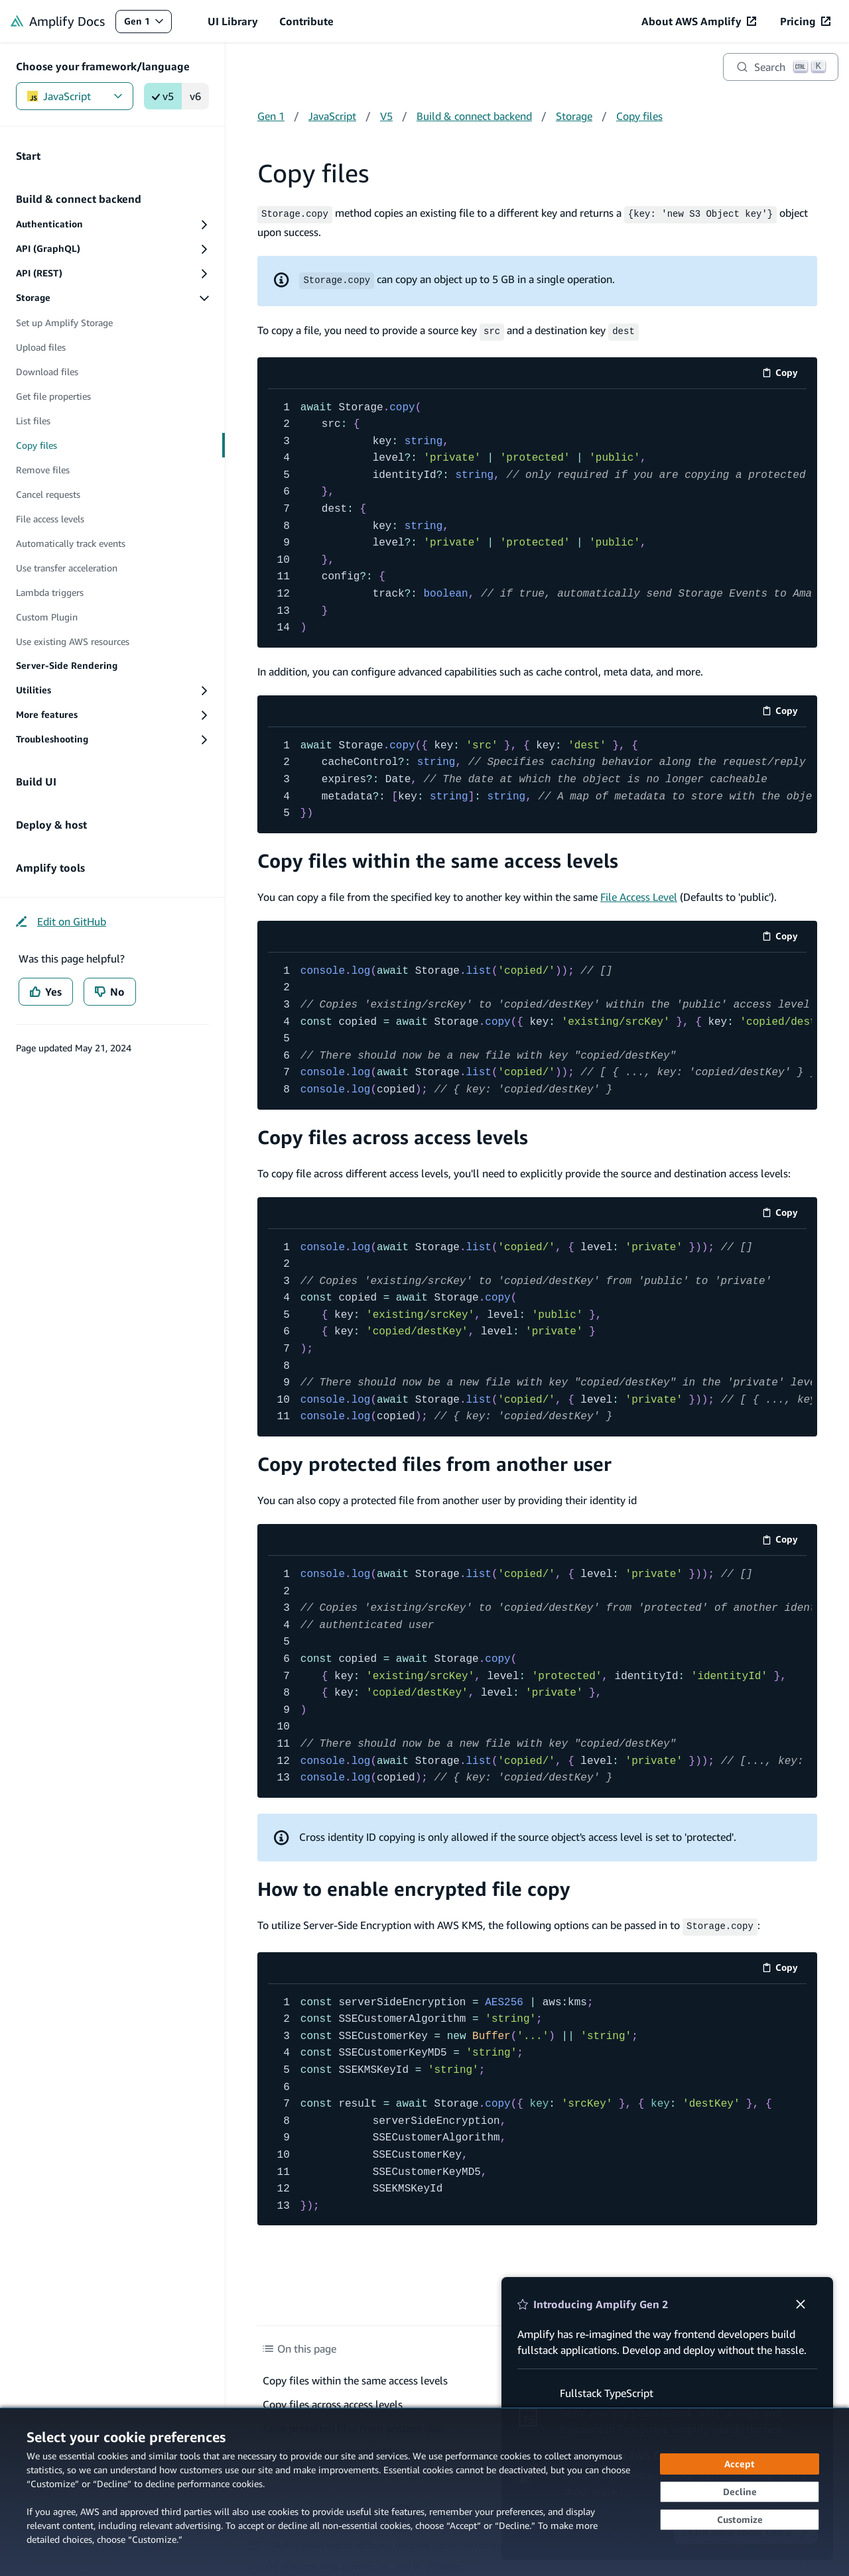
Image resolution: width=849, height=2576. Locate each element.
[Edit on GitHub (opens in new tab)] (61, 921)
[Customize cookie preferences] (739, 2519)
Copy (784, 371)
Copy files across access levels (392, 1133)
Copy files (639, 116)
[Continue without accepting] (739, 2491)
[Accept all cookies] (739, 2464)
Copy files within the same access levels (437, 858)
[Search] (780, 67)
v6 (195, 96)
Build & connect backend (474, 116)
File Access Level (638, 894)
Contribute (306, 21)
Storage (574, 116)
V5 (386, 116)
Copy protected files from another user (434, 1461)
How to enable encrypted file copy (413, 1886)
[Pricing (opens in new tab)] (805, 21)
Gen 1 (147, 24)
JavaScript (74, 96)
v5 (163, 96)
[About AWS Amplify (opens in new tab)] (698, 21)
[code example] (537, 515)
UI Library (233, 21)
